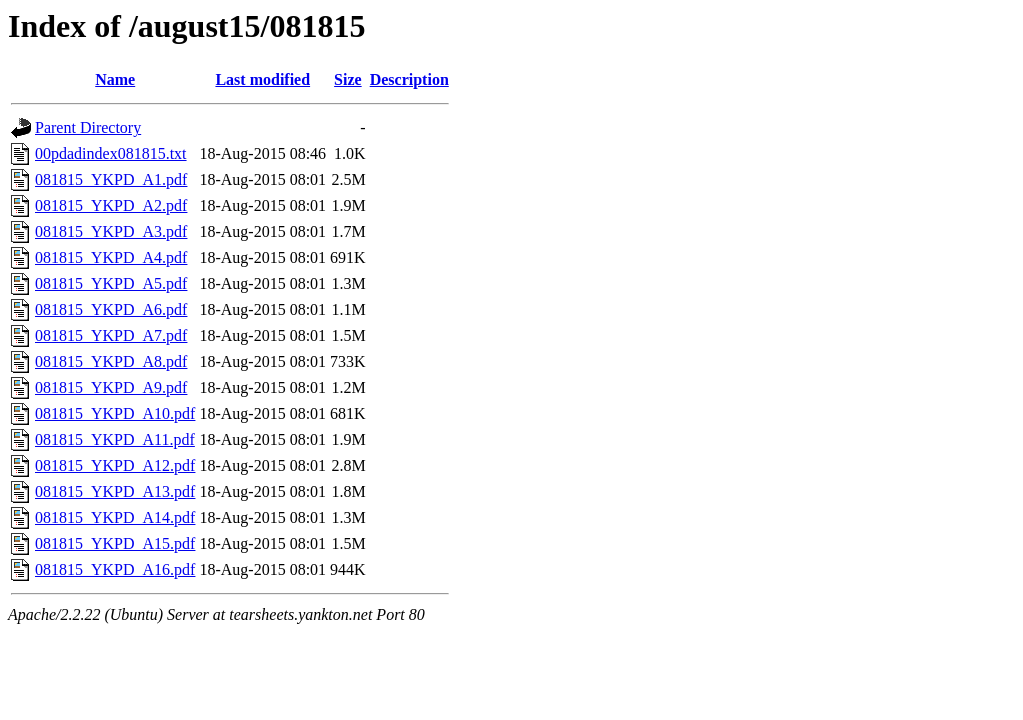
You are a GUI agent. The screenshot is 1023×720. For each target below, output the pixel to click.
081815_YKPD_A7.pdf (111, 335)
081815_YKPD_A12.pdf (115, 465)
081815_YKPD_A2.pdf (111, 205)
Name (115, 79)
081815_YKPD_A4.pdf (111, 257)
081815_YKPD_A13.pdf (115, 491)
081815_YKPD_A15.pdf (115, 543)
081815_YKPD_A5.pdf (111, 283)
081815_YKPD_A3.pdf (111, 231)
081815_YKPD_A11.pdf (115, 439)
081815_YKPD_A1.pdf (111, 179)
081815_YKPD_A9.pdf (111, 387)
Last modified (262, 79)
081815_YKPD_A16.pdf (115, 569)
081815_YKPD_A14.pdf (115, 517)
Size (348, 79)
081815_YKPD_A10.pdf (115, 413)
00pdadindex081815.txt (111, 153)
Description (409, 79)
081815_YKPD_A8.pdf (111, 361)
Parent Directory (88, 127)
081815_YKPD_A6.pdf (111, 309)
